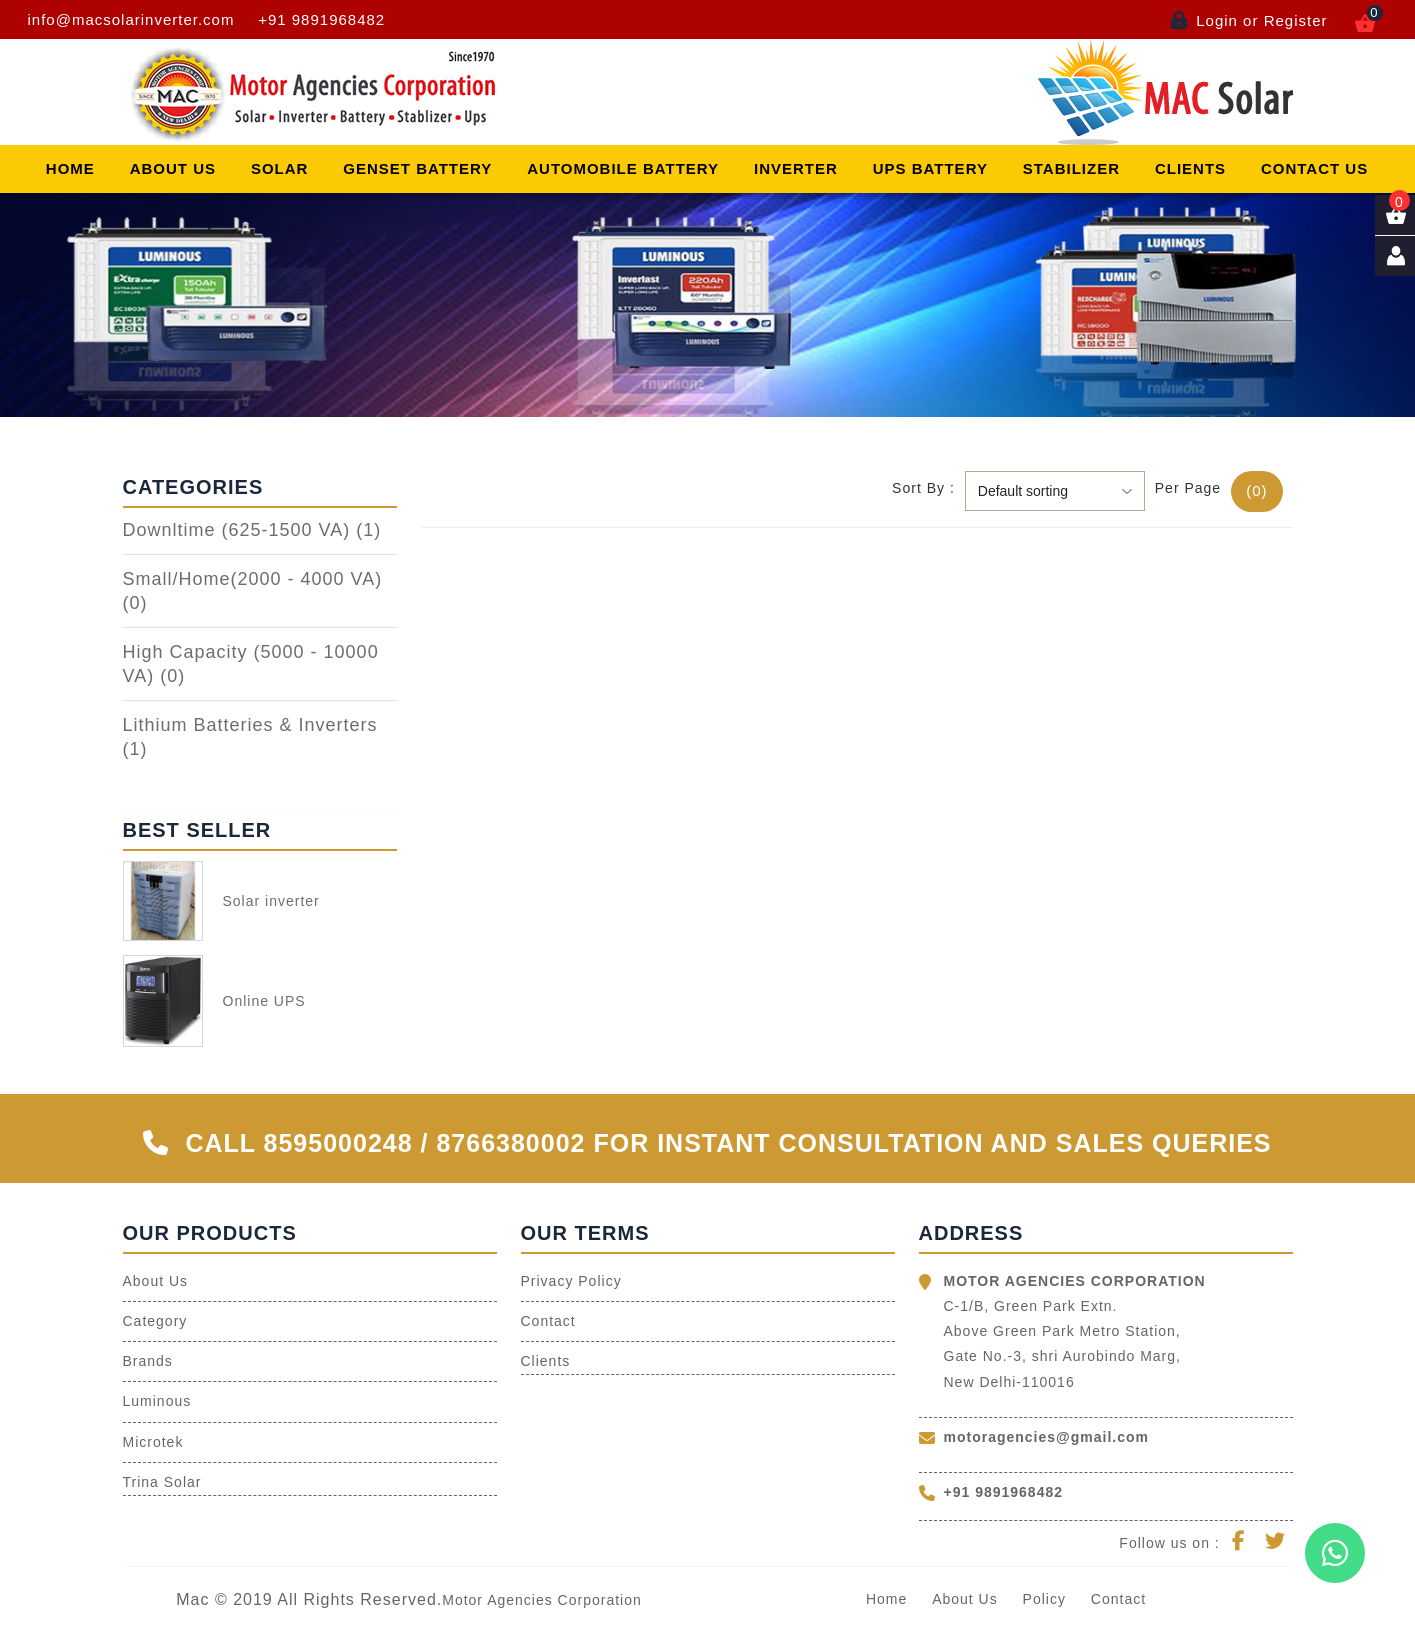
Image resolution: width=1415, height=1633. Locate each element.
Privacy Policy (571, 1281)
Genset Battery (417, 168)
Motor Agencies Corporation (542, 1600)
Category (155, 1321)
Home (70, 168)
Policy (1044, 1599)
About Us (173, 168)
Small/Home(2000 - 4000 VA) (253, 591)
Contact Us (1314, 168)
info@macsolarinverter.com (131, 19)
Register (1296, 20)
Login (1217, 20)
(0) (1256, 490)
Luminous (157, 1401)
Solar (280, 168)
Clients (1190, 168)
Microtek (153, 1442)
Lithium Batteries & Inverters (250, 737)
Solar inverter (271, 901)
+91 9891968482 (321, 19)
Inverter (796, 168)
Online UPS (264, 1001)
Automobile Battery (623, 168)
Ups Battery (930, 168)
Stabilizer (1071, 168)
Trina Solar (162, 1482)
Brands (148, 1361)
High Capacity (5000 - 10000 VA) (251, 664)
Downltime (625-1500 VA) (252, 530)
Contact (548, 1321)
